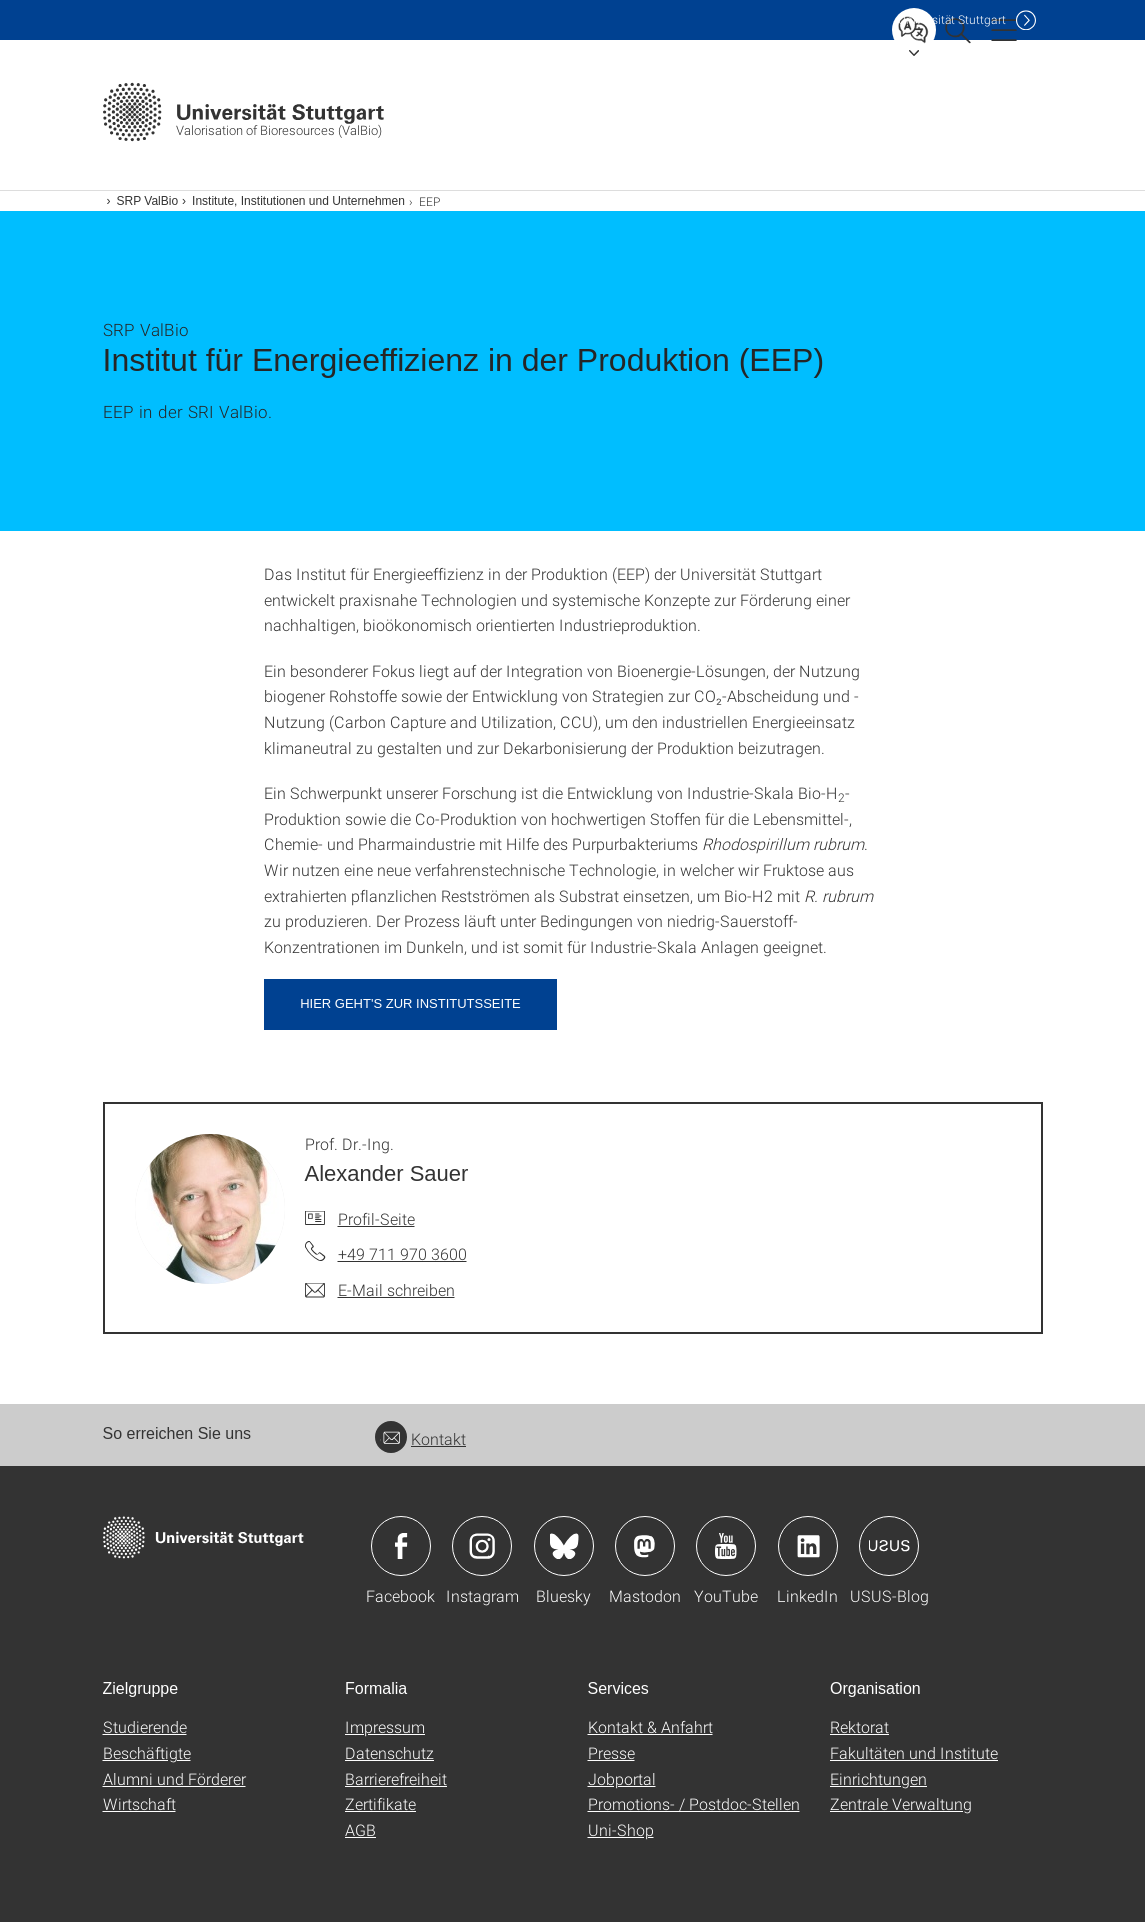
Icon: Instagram (482, 1546)
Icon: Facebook (401, 1546)
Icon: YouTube (726, 1546)
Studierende (145, 1726)
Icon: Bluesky (564, 1546)
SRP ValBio (148, 201)
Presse (611, 1752)
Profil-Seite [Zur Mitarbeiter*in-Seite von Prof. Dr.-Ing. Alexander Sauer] (376, 1218)
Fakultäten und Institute (914, 1752)
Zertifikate (380, 1803)
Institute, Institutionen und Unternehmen (298, 201)
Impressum (385, 1726)
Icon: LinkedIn (808, 1546)
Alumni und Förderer (174, 1778)
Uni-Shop (621, 1829)
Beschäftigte (147, 1752)
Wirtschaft (139, 1803)
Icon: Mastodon (645, 1546)
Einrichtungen (878, 1778)
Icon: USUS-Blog (889, 1546)
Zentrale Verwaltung (901, 1803)
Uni (952, 19)
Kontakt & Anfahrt (650, 1726)
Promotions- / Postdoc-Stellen (694, 1803)
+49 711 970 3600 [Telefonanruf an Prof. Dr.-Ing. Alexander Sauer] (402, 1253)
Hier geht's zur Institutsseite (410, 1003)
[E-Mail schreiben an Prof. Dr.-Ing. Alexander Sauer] (380, 1290)
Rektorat (859, 1726)
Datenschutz (389, 1752)
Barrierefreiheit (396, 1778)
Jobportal (622, 1778)
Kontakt (420, 1438)
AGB (360, 1829)
